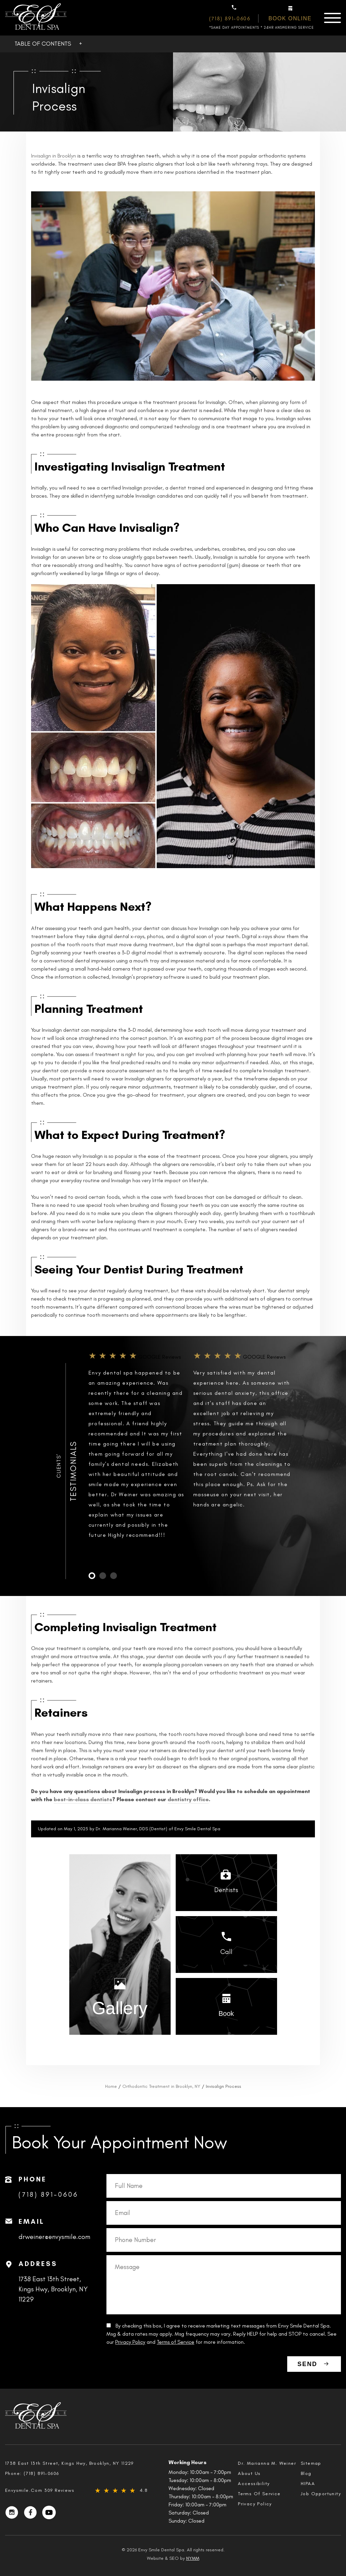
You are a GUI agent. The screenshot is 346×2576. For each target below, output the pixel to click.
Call (226, 1952)
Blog (306, 2473)
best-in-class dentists (83, 1799)
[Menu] (332, 17)
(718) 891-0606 (48, 2194)
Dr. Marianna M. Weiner (267, 2463)
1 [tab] (92, 1575)
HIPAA (308, 2483)
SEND (307, 2364)
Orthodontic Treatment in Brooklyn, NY (161, 2086)
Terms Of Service (259, 2494)
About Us (249, 2473)
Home (111, 2086)
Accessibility (254, 2483)
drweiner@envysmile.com (54, 2237)
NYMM (192, 2558)
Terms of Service (175, 2342)
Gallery (120, 2008)
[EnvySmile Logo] (36, 17)
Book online (290, 18)
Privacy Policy (130, 2342)
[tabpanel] (138, 1451)
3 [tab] (113, 1575)
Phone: (32, 2473)
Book (226, 2013)
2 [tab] (102, 1575)
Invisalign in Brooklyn (53, 155)
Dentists (226, 1890)
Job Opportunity (321, 2494)
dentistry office (188, 1799)
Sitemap (311, 2463)
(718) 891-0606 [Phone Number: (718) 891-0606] (229, 18)
